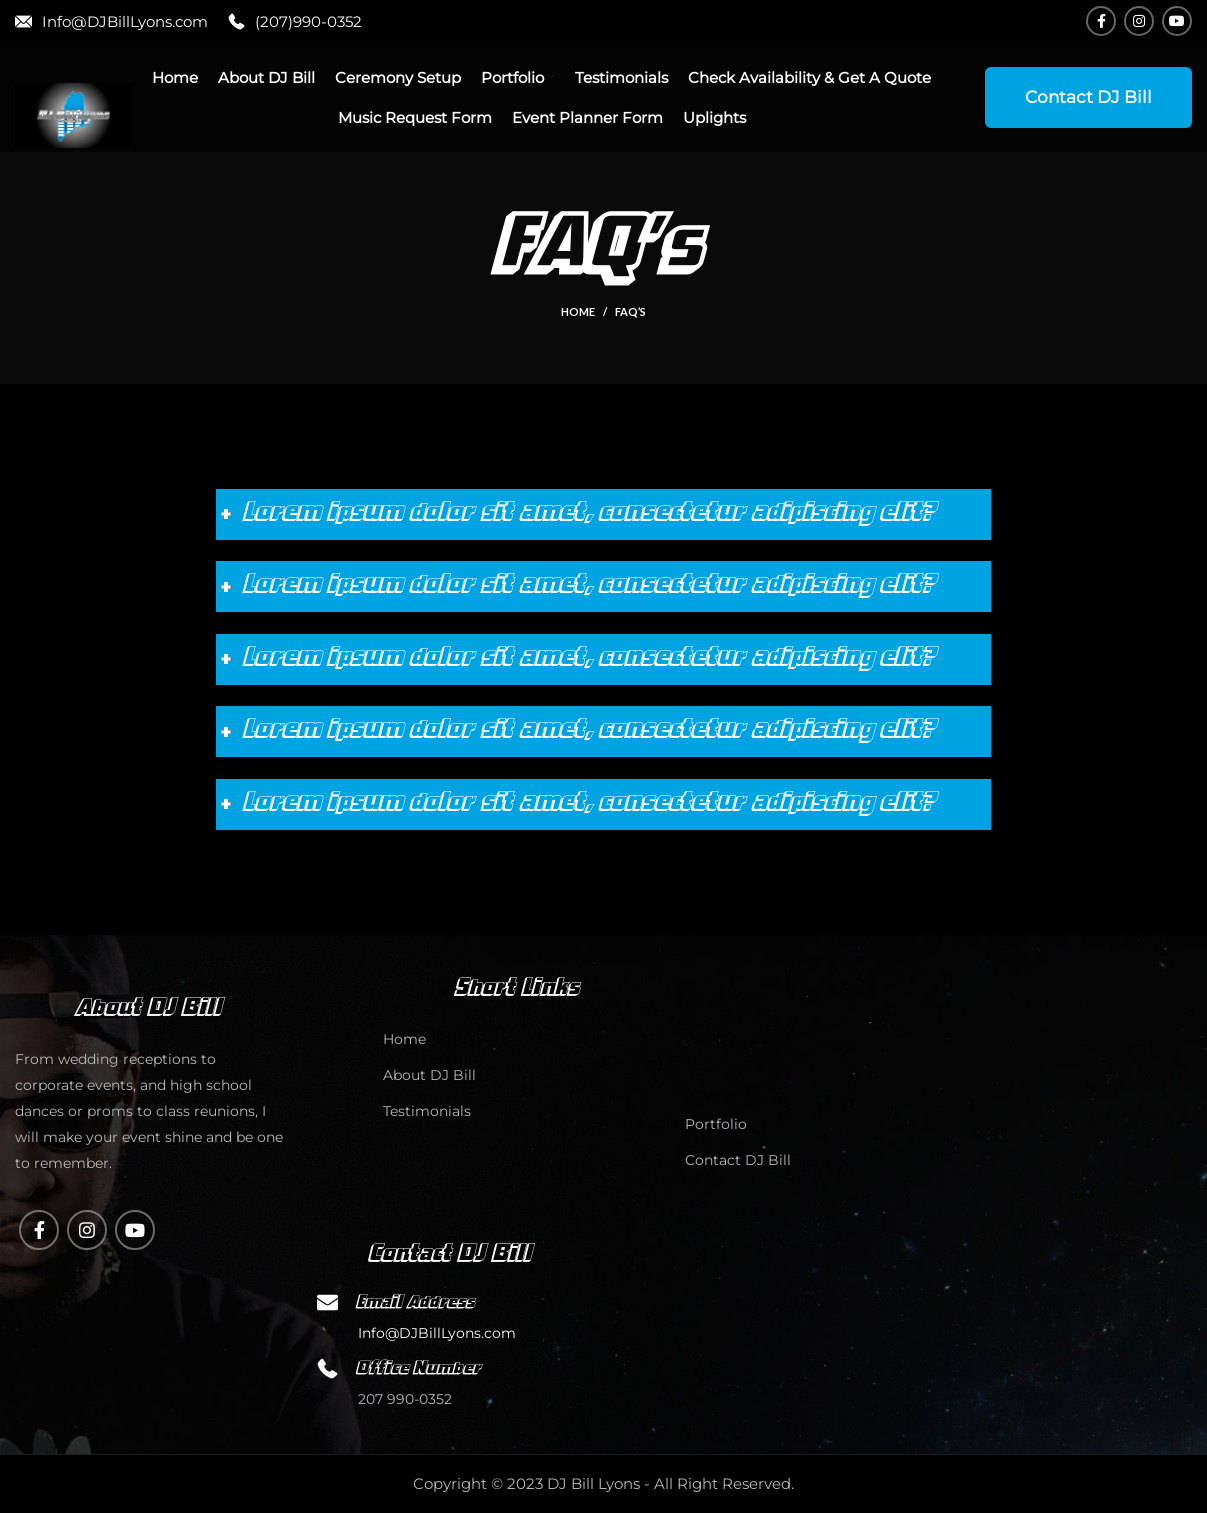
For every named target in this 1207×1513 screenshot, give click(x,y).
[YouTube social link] (1177, 21)
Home (578, 311)
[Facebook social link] (1101, 21)
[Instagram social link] (1139, 21)
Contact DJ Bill (1088, 97)
